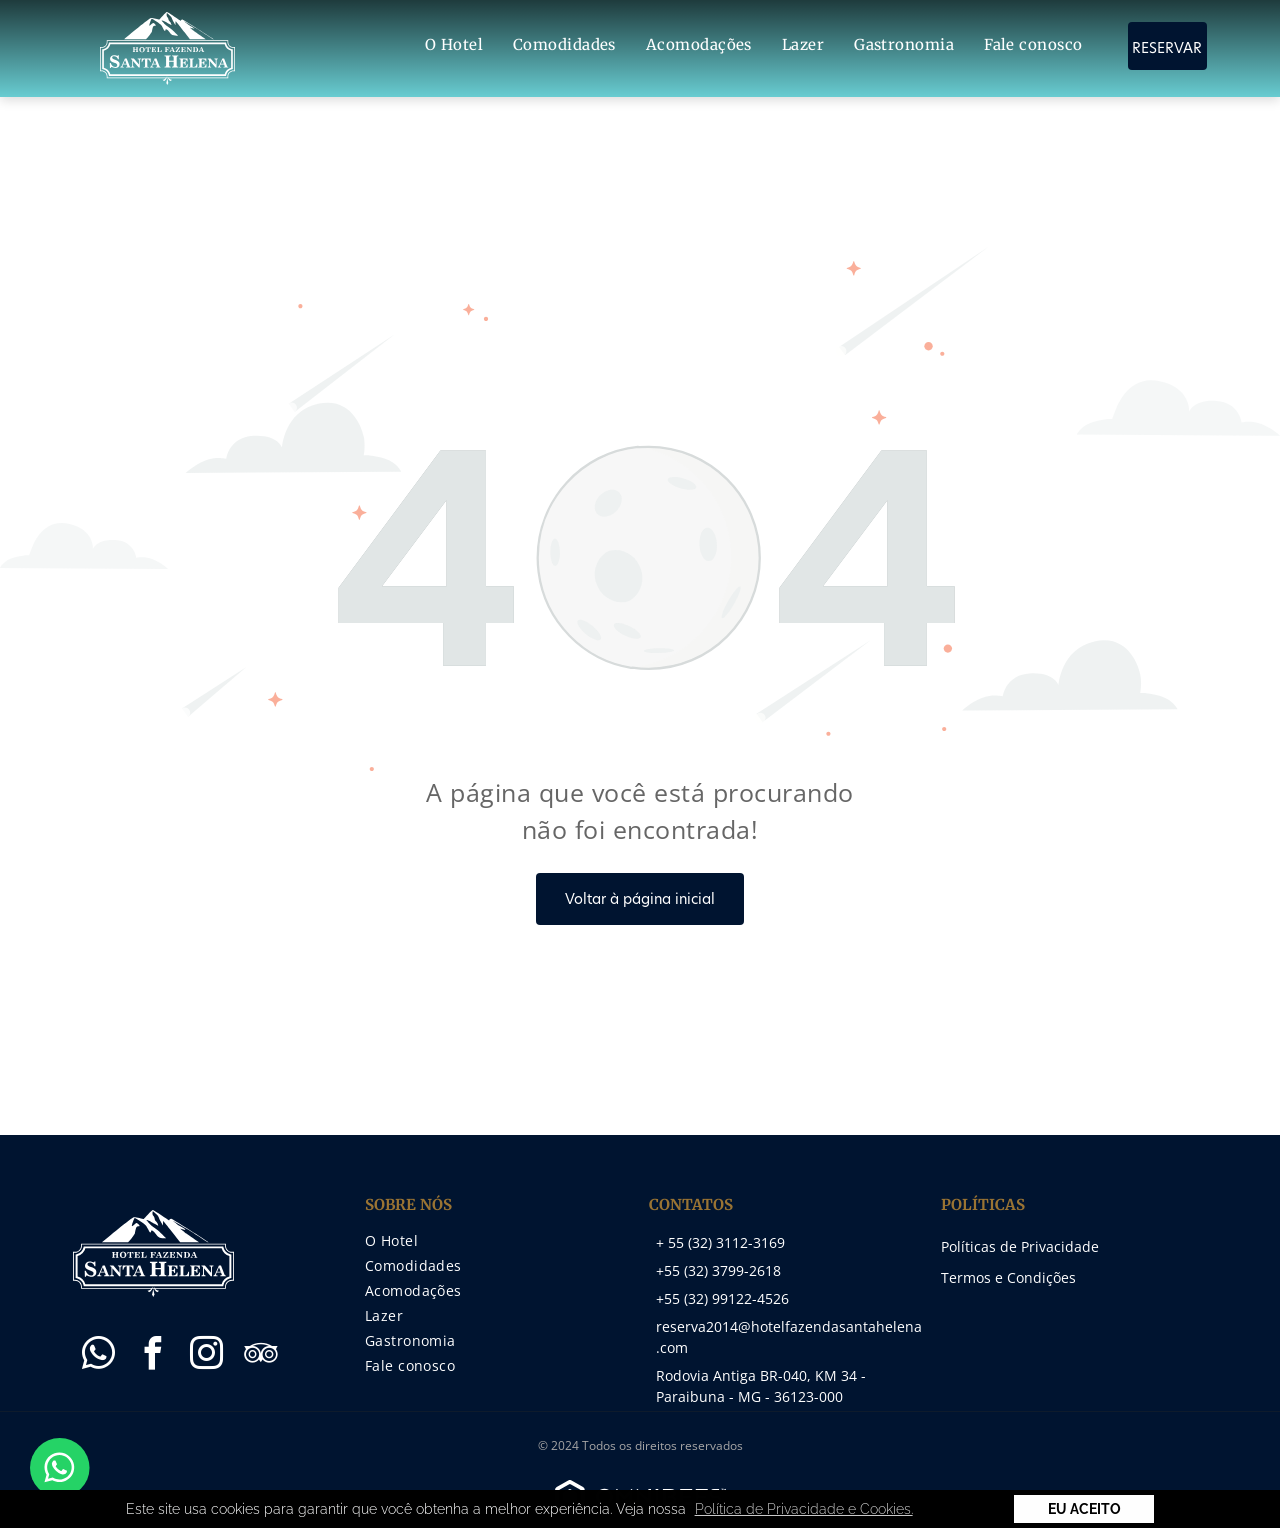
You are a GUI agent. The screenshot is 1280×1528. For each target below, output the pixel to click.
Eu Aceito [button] (1084, 1509)
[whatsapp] (98, 1356)
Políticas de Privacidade (1020, 1246)
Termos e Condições (1008, 1277)
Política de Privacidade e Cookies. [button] (804, 1509)
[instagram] (206, 1356)
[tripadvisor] (260, 1356)
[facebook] (152, 1356)
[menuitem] (454, 45)
